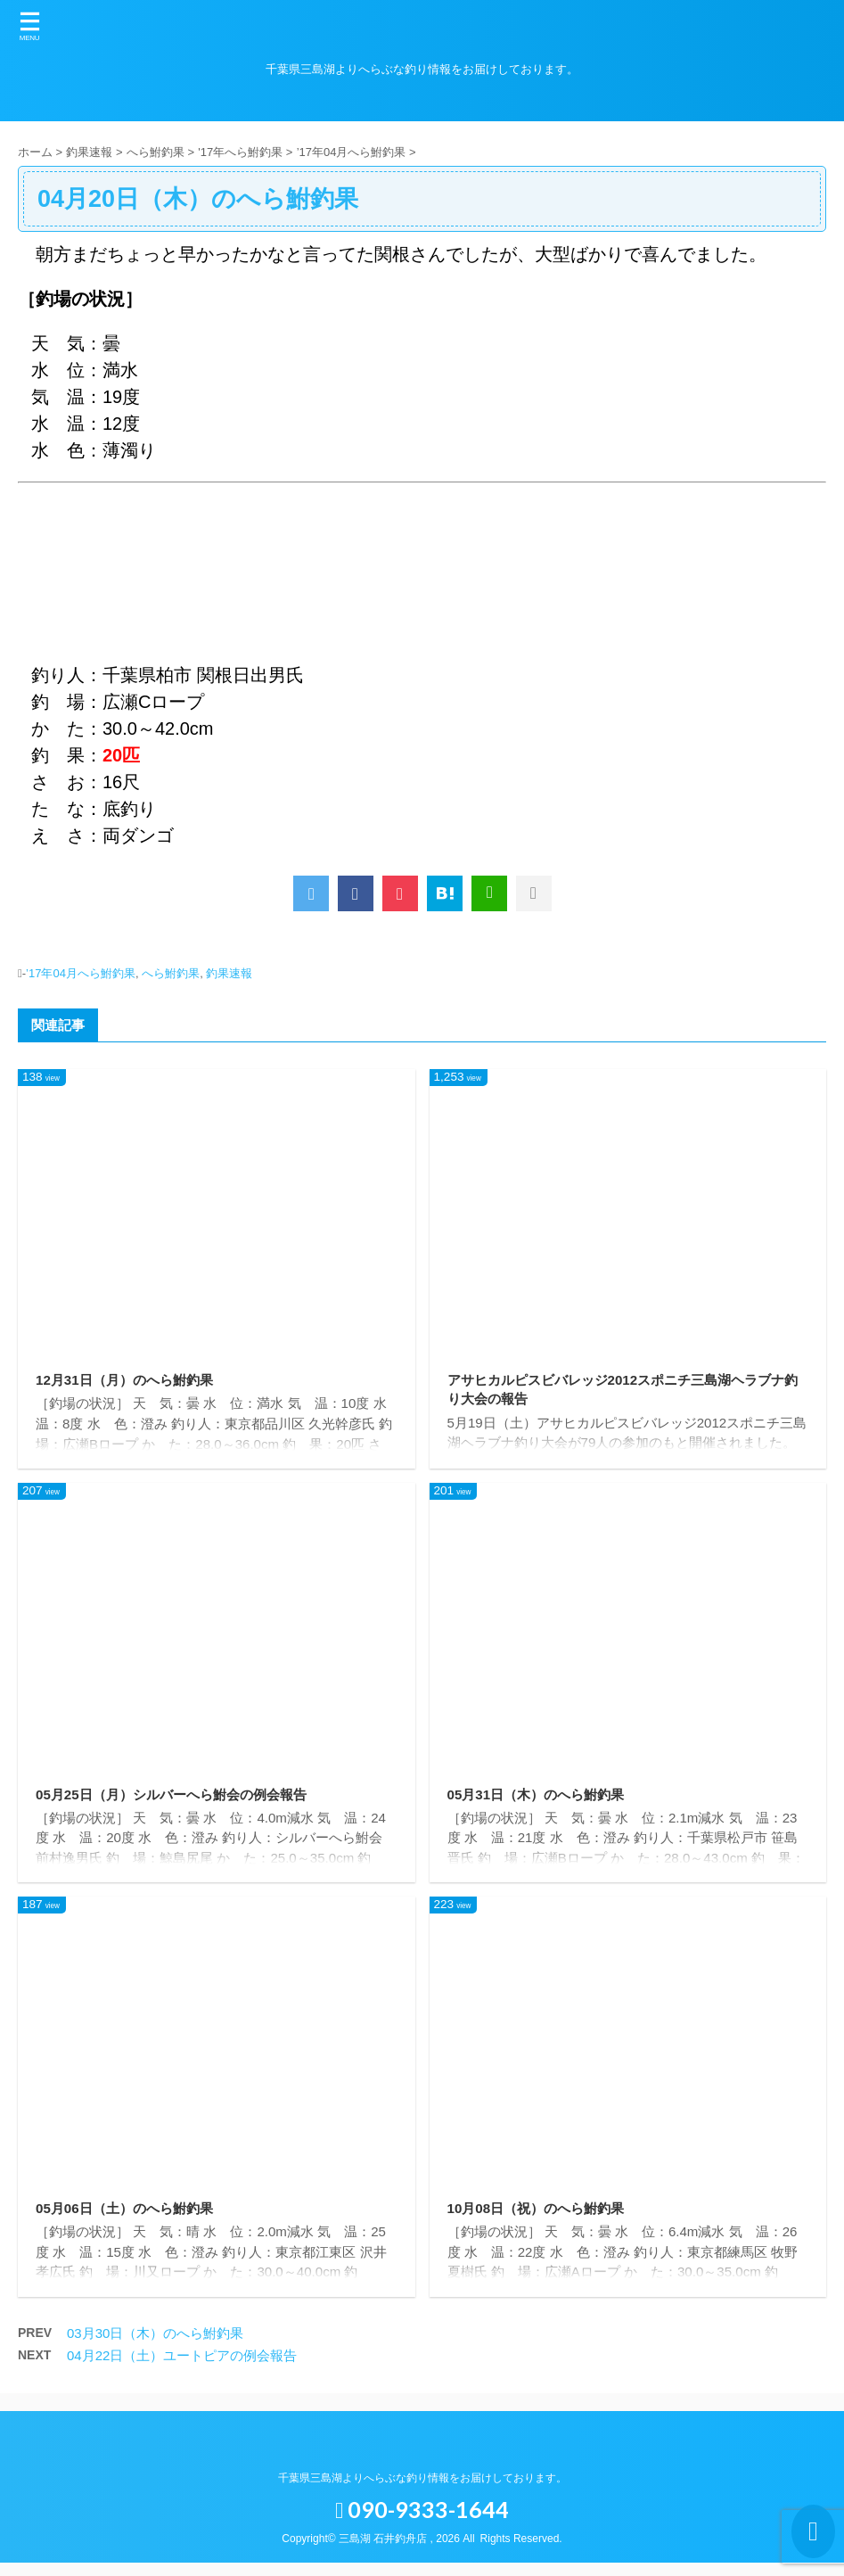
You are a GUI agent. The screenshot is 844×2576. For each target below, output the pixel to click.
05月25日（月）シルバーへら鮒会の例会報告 (180, 1798)
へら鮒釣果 (171, 973)
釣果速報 (229, 973)
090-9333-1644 (422, 2522)
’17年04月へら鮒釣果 (80, 973)
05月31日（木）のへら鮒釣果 (541, 1798)
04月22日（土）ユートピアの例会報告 (182, 2368)
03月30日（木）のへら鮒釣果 (155, 2346)
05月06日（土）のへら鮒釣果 (130, 2217)
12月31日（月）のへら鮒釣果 (130, 1379)
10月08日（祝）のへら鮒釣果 (541, 2217)
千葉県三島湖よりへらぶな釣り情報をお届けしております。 (422, 2491)
